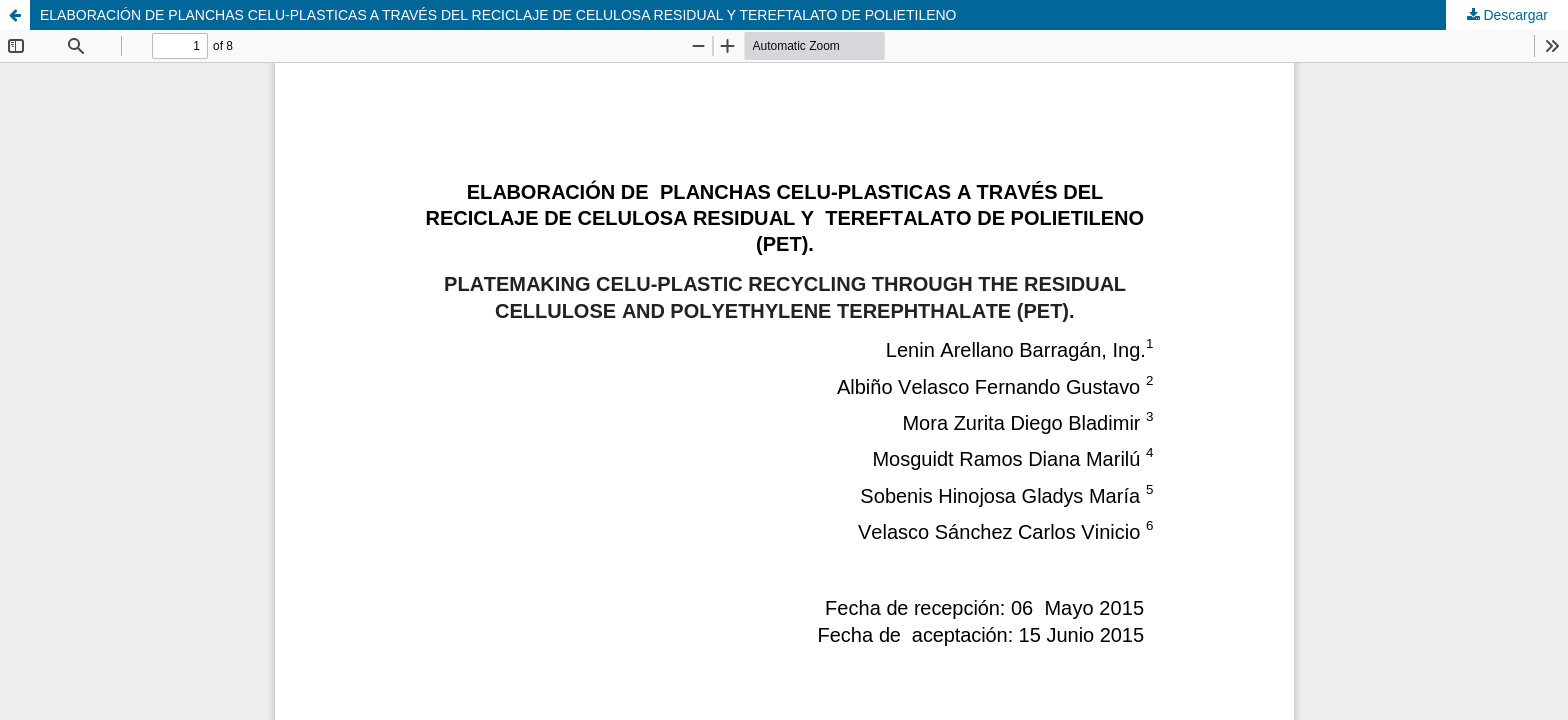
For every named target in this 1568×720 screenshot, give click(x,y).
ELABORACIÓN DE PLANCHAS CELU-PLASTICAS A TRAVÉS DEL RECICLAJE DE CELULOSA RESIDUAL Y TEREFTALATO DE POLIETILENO (498, 15)
